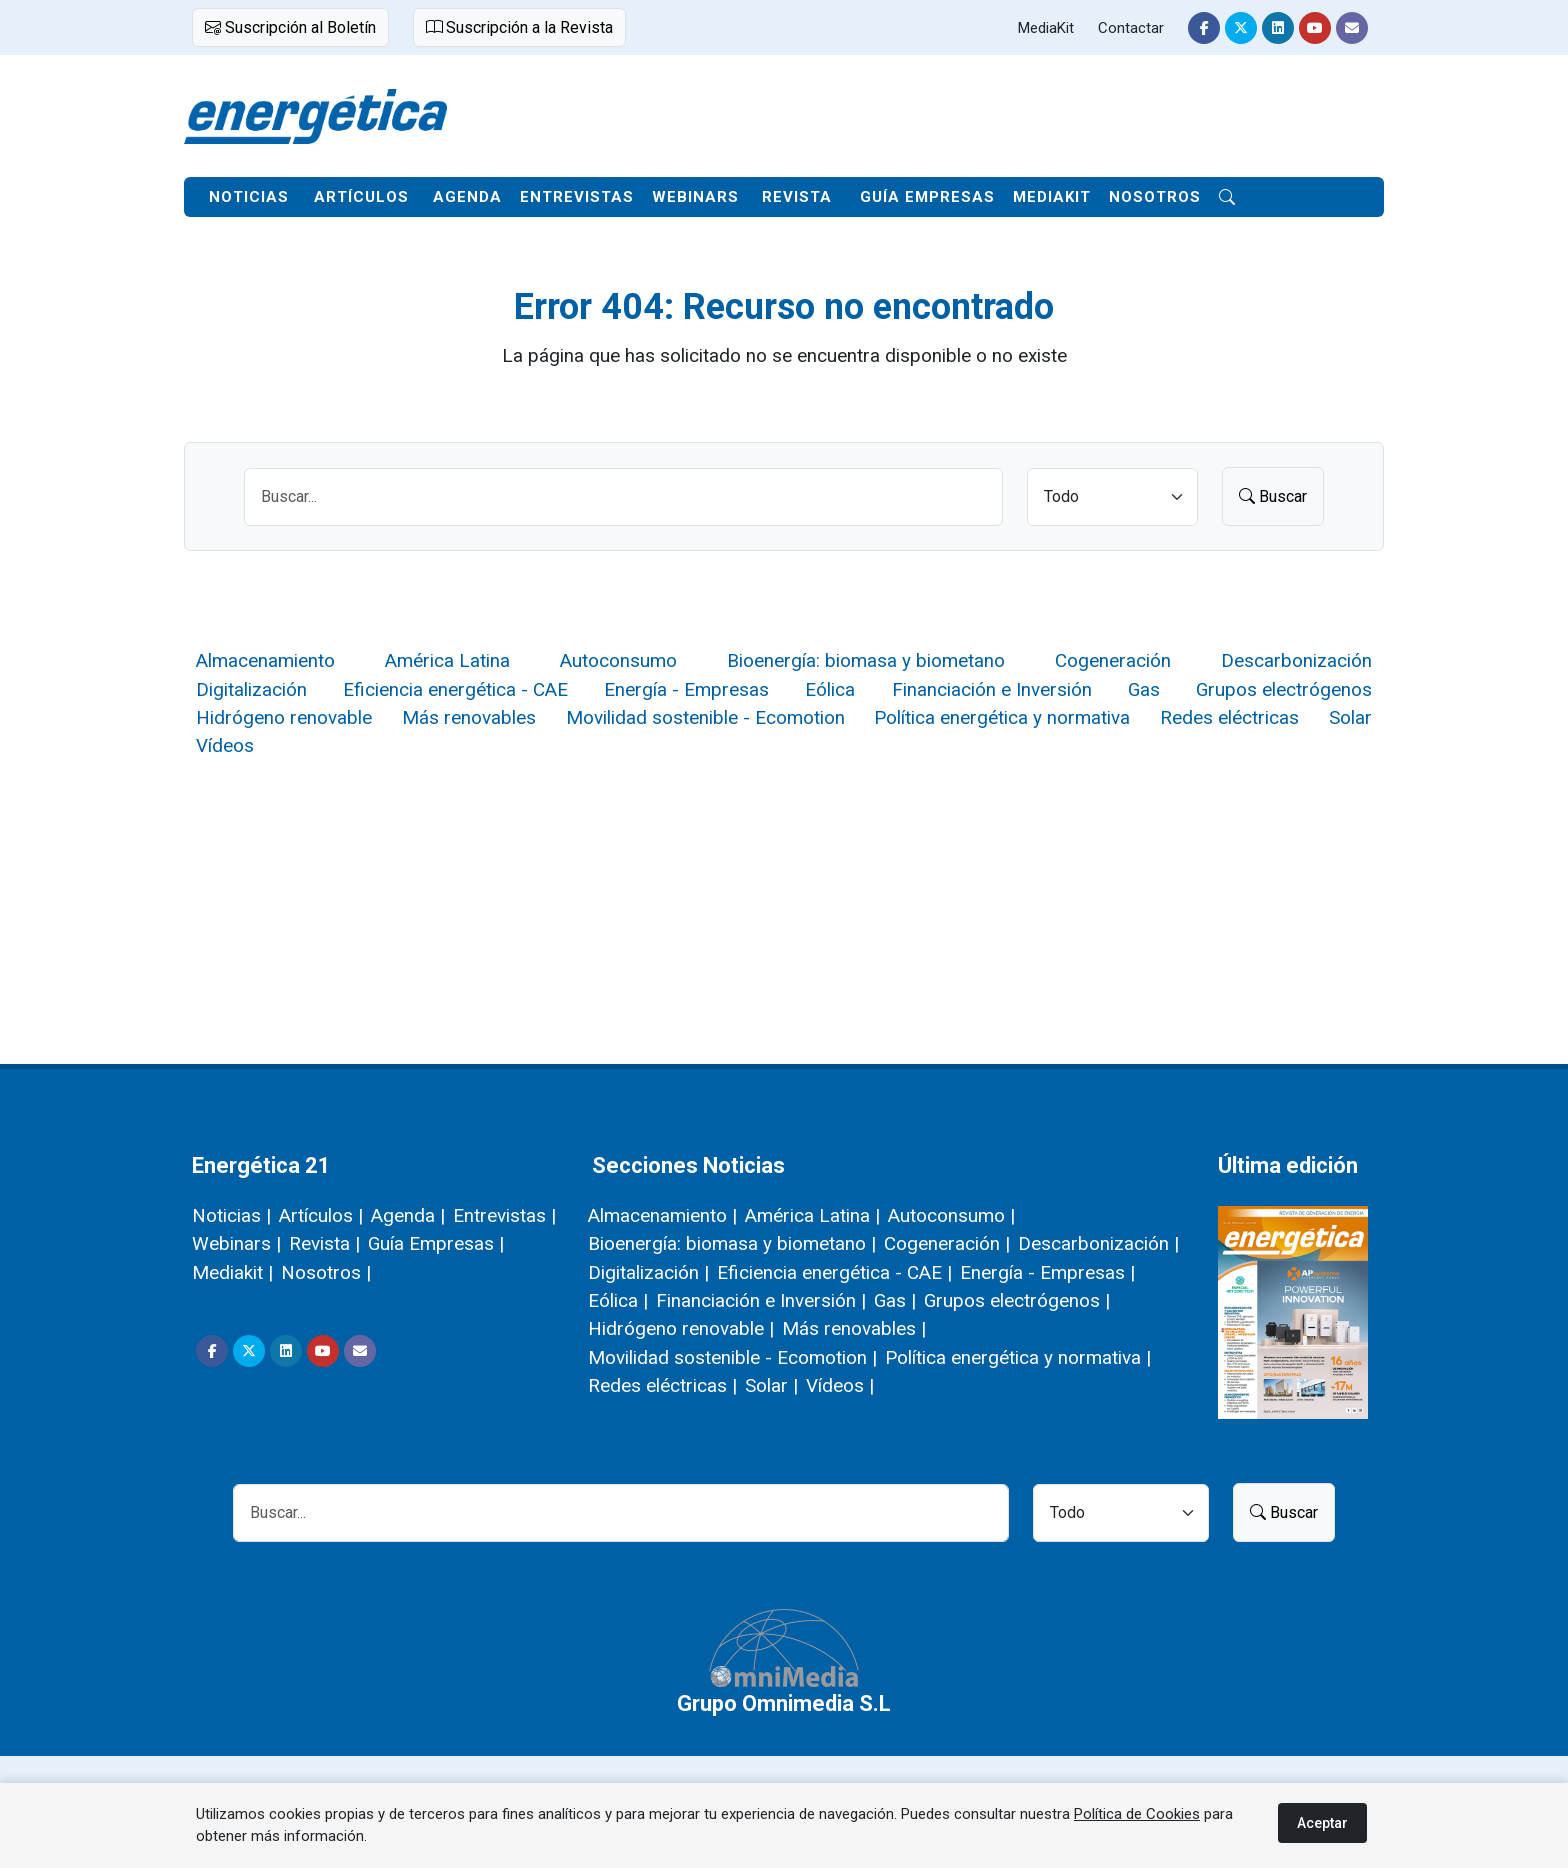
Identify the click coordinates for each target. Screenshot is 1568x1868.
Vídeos (225, 745)
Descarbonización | (1098, 1243)
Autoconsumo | (951, 1215)
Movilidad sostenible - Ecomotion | (732, 1357)
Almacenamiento (265, 660)
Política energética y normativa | (1018, 1357)
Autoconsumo (618, 660)
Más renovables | (854, 1328)
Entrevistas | (504, 1215)
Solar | (771, 1385)
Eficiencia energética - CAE (455, 689)
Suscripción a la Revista (519, 27)
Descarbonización (1296, 660)
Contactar (1131, 28)
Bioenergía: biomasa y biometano (866, 660)
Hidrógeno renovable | (681, 1328)
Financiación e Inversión (992, 689)
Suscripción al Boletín (290, 27)
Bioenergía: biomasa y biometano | (732, 1243)
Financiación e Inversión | (761, 1300)
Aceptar (1322, 1823)
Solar (1350, 717)
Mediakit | (232, 1272)
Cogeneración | (947, 1243)
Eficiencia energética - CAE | (834, 1272)
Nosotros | (326, 1272)
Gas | (895, 1300)
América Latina (447, 660)
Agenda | (408, 1215)
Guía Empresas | (436, 1243)
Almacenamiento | (662, 1215)
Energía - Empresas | (1047, 1272)
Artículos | (321, 1215)
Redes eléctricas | (662, 1385)
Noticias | (231, 1215)
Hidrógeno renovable (284, 717)
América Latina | (812, 1215)
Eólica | (618, 1300)
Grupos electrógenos (1284, 689)
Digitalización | (648, 1272)
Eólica (830, 689)
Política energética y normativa (1002, 717)
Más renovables (469, 717)
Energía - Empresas (686, 689)
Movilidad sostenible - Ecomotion (705, 717)
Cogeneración (1113, 660)
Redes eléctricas (1229, 717)
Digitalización (251, 689)
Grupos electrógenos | (1017, 1300)
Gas (1144, 689)
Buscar (1273, 496)
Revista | (324, 1243)
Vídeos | (840, 1385)
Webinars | (236, 1243)
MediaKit (1046, 28)
